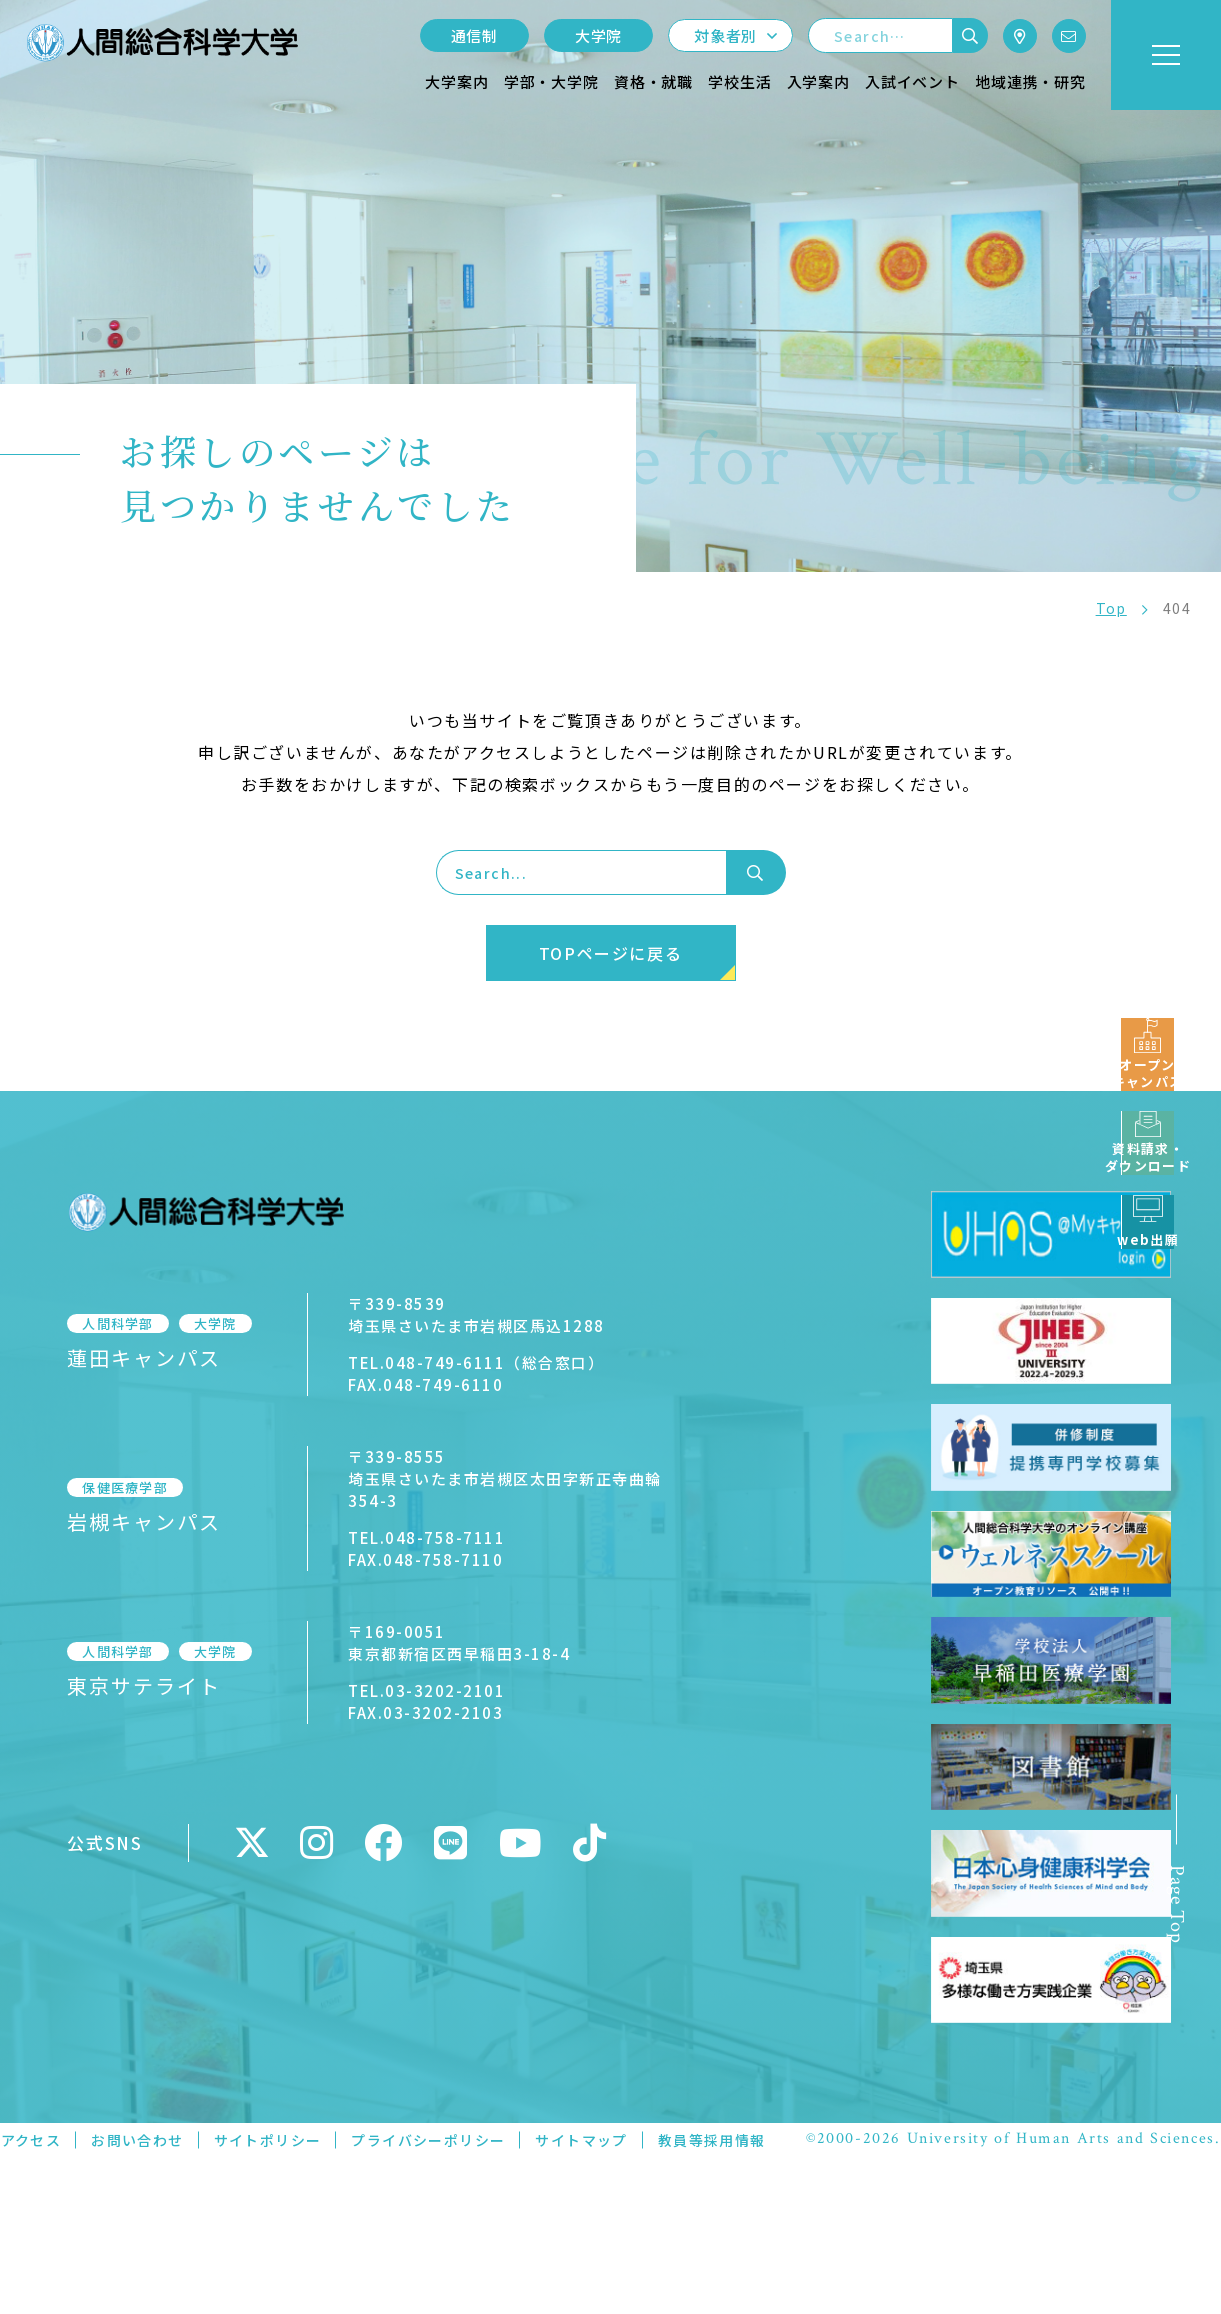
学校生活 (739, 81)
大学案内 (456, 81)
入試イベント (912, 81)
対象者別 (725, 35)
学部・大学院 (551, 81)
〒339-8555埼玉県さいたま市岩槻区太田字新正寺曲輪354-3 (507, 1478)
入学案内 (818, 81)
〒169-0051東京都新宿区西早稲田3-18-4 (442, 1642)
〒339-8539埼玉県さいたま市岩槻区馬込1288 (459, 1314)
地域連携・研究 (1030, 81)
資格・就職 (653, 81)
